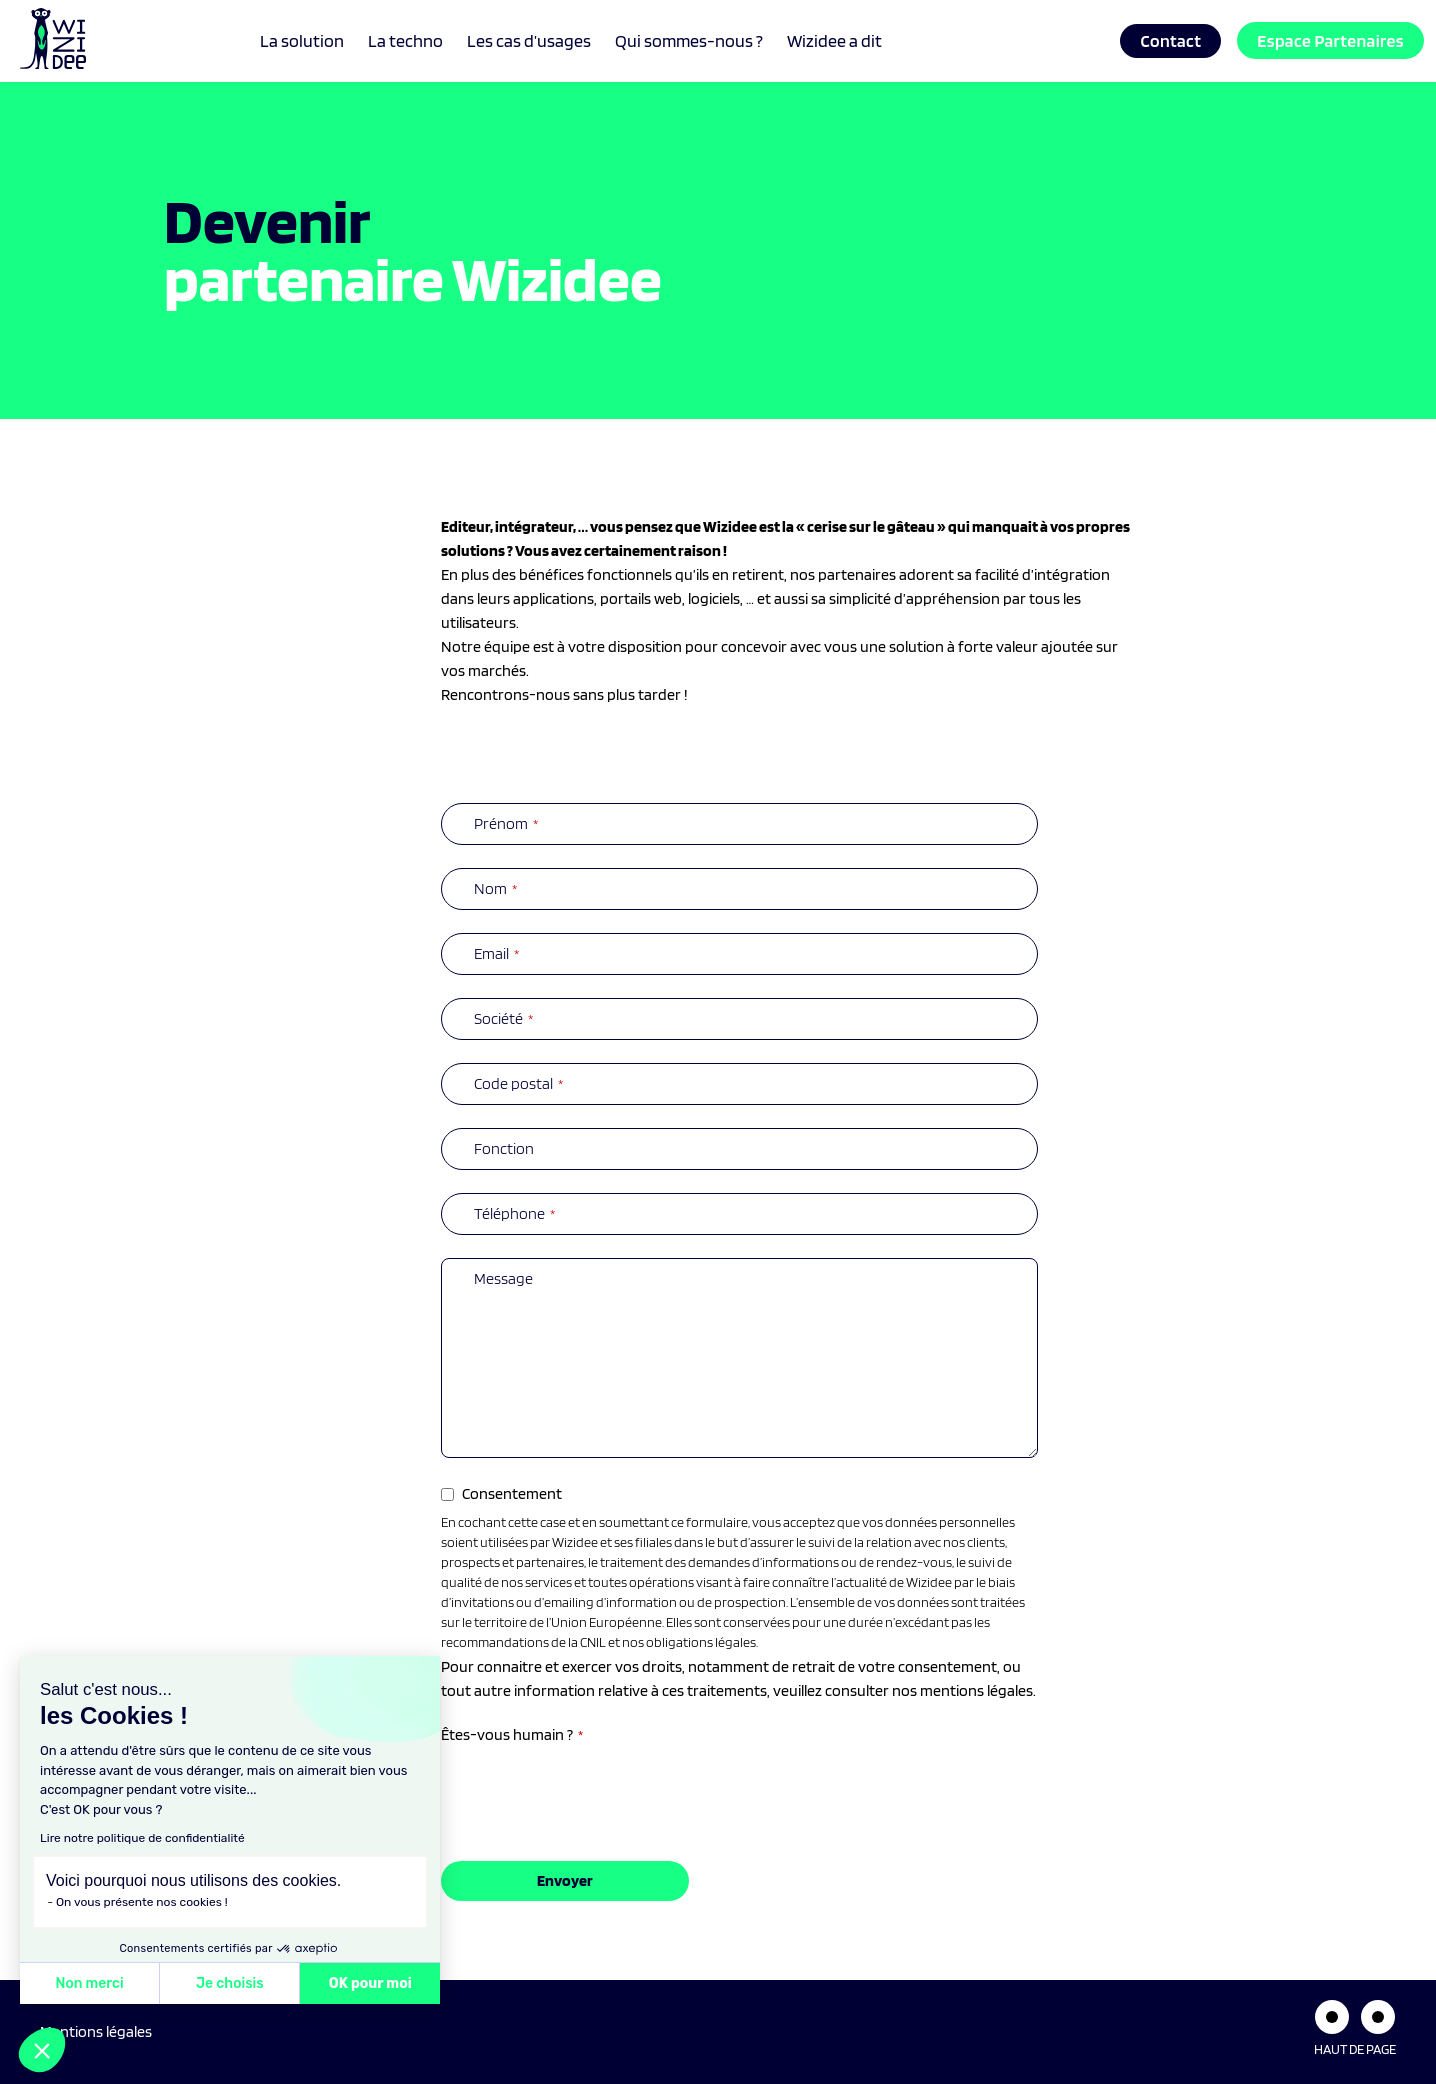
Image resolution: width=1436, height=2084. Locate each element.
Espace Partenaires (1330, 40)
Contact (1170, 40)
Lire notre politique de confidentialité (142, 1838)
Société (503, 1018)
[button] (42, 2050)
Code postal (518, 1083)
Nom (495, 888)
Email (496, 953)
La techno (405, 40)
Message (503, 1278)
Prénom (506, 823)
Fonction (504, 1148)
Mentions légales (96, 2031)
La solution (302, 40)
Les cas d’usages (529, 40)
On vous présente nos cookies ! (142, 1902)
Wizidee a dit (834, 40)
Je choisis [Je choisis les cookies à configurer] (230, 1983)
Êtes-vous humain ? (512, 1734)
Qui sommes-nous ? (689, 40)
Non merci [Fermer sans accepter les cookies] (89, 1983)
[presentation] (593, 1789)
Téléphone (514, 1213)
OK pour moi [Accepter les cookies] (370, 1983)
